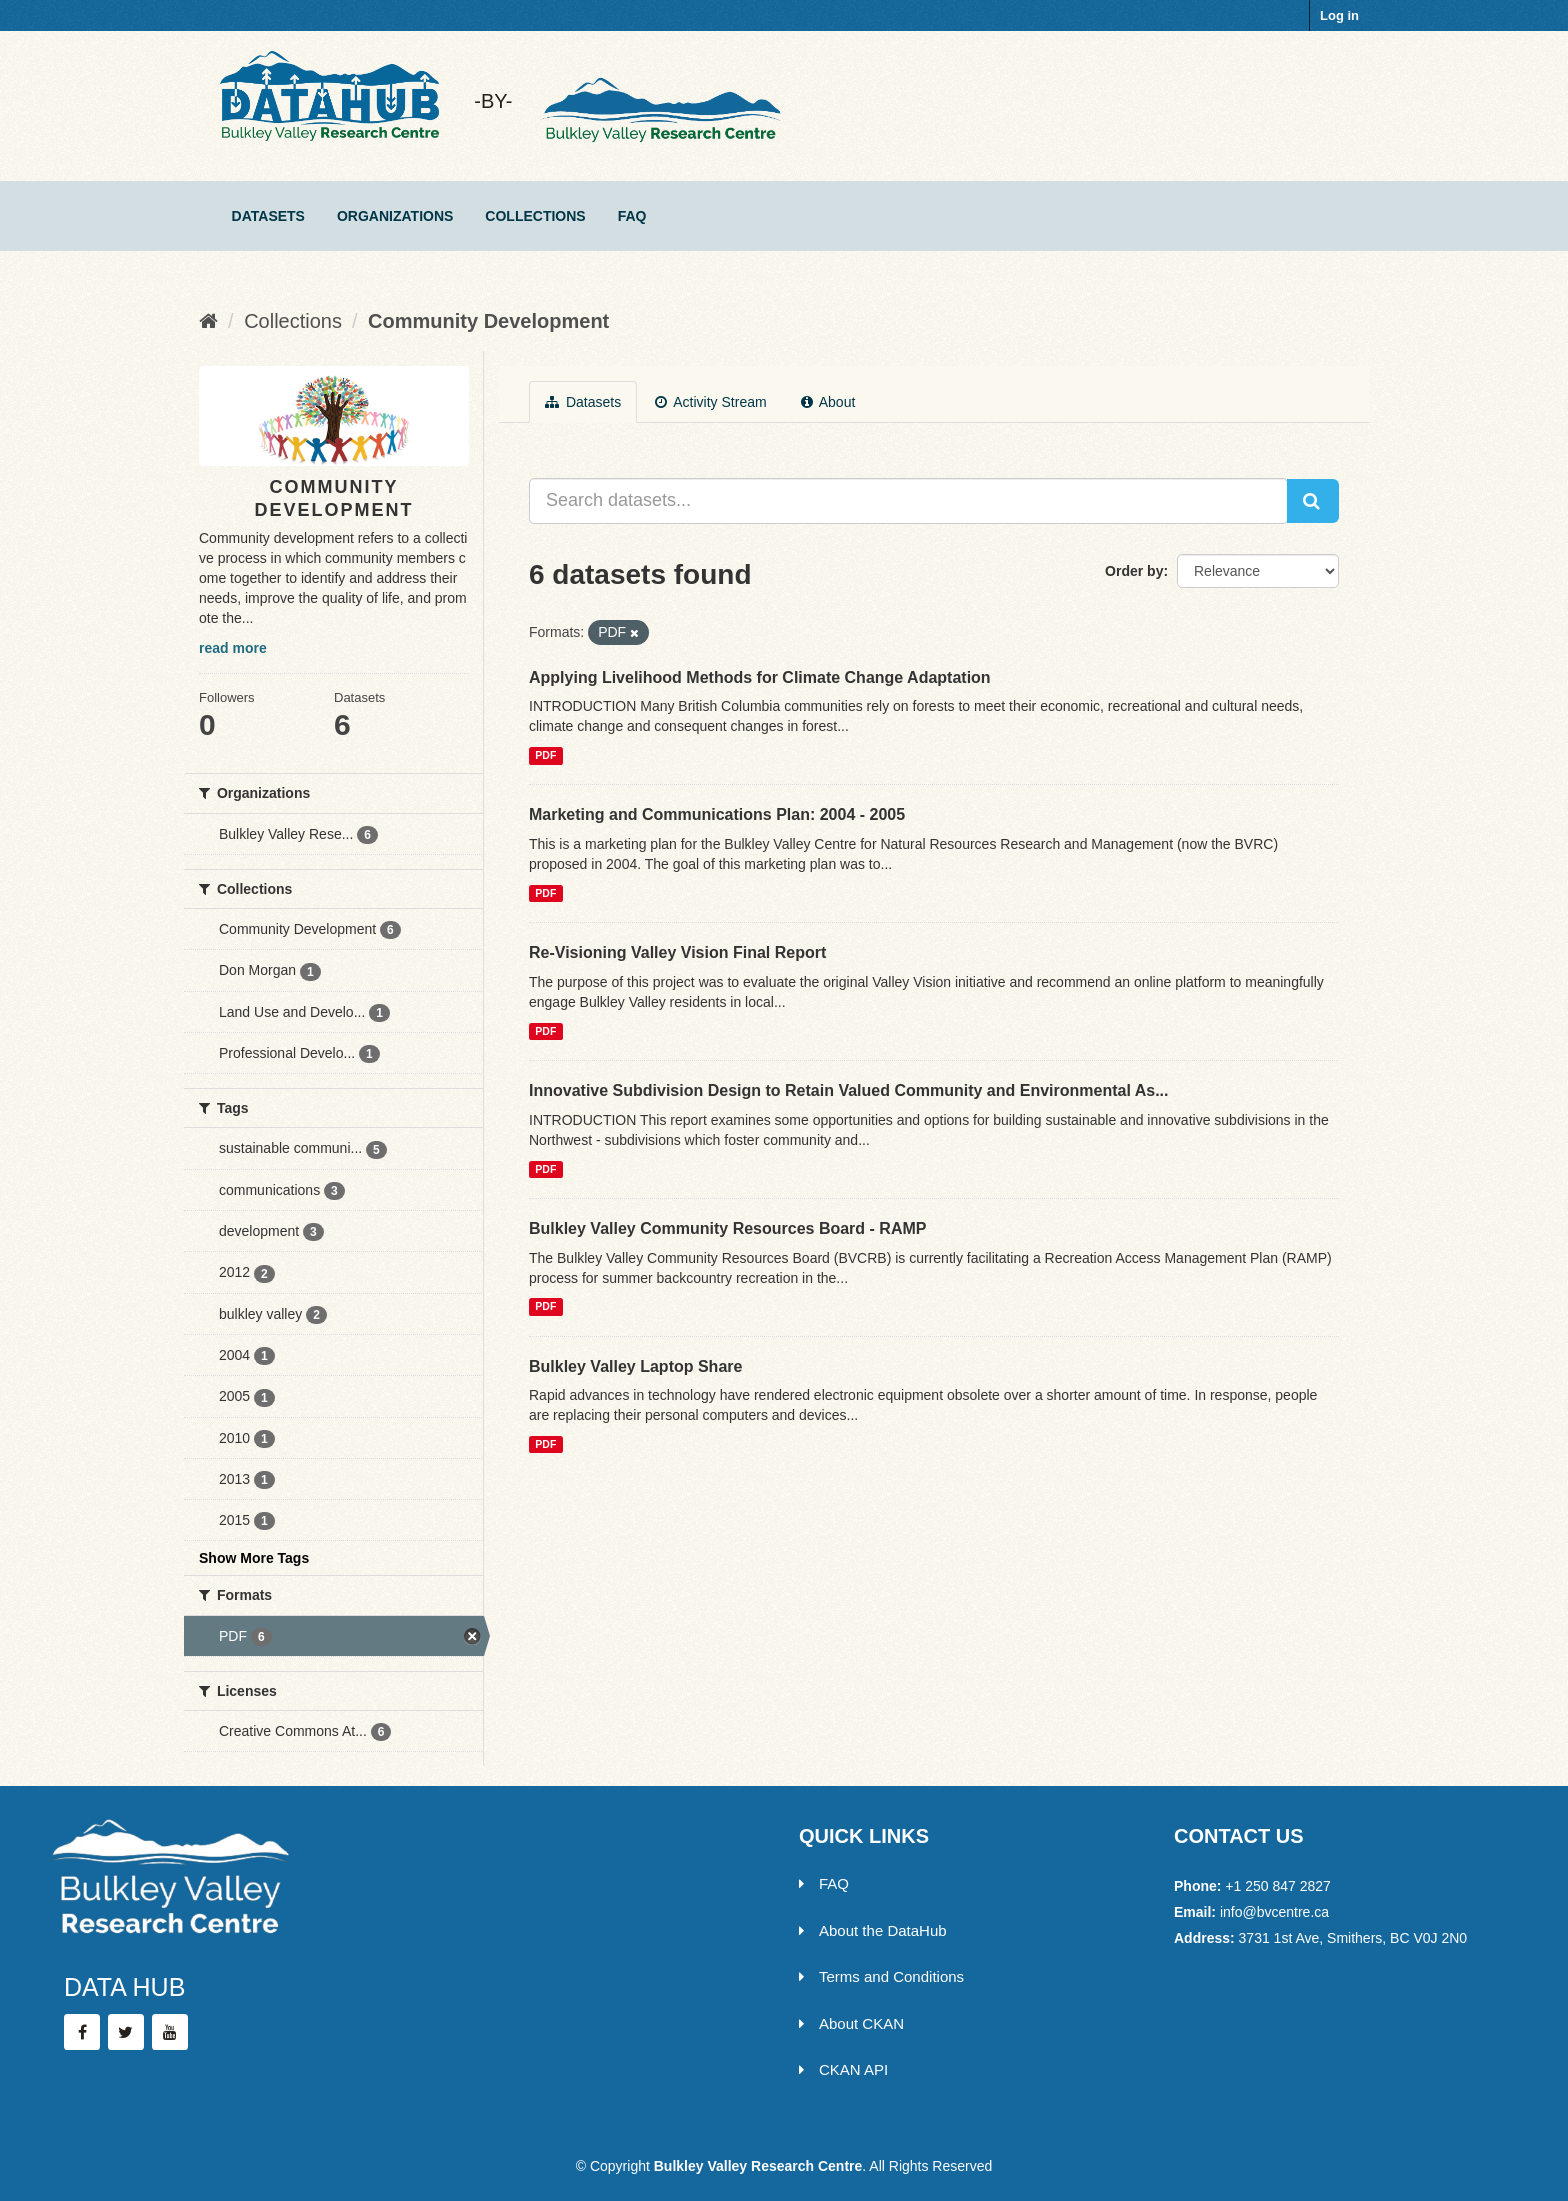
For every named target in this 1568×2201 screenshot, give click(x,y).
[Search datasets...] (908, 501)
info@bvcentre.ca (1274, 1912)
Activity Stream (710, 402)
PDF (545, 755)
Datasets (268, 216)
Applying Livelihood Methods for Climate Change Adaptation (760, 677)
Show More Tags (254, 1558)
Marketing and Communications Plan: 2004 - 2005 (717, 814)
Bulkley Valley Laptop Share (635, 1366)
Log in (1339, 15)
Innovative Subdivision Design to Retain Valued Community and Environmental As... (849, 1090)
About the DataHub (873, 1930)
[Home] (208, 321)
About (828, 402)
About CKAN (851, 2023)
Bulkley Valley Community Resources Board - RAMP (727, 1228)
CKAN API (843, 2069)
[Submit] (1313, 501)
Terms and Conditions (881, 1976)
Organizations (395, 216)
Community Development (488, 321)
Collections (535, 216)
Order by (1134, 571)
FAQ (632, 216)
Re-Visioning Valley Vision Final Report (677, 952)
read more (233, 648)
